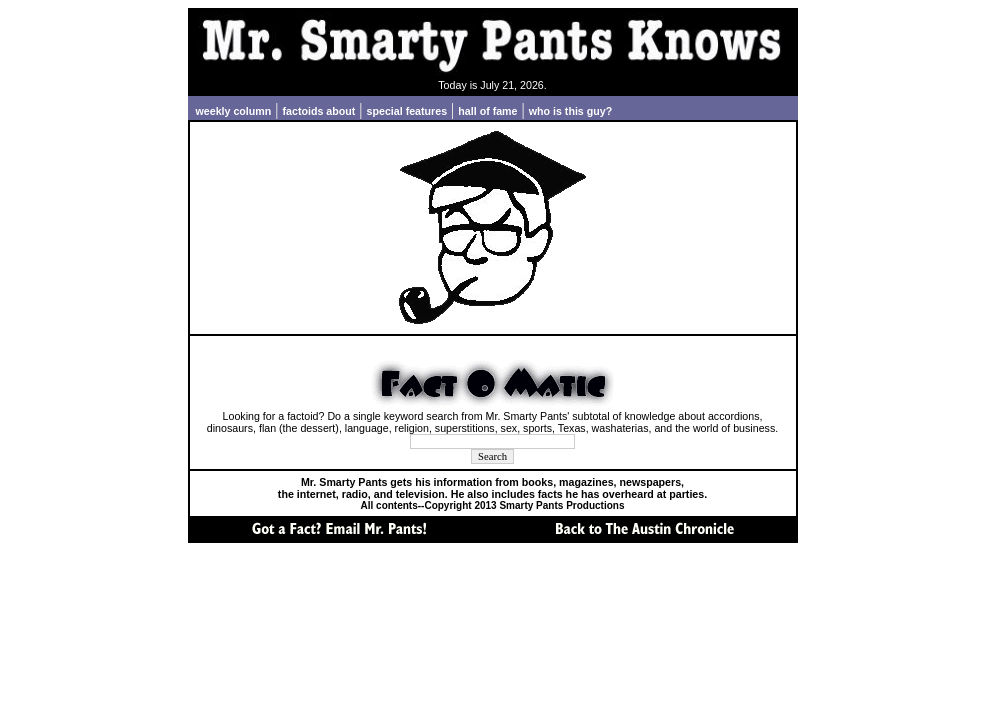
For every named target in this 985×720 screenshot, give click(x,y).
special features (407, 111)
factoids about (319, 111)
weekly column (234, 111)
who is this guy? (570, 111)
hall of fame (487, 111)
